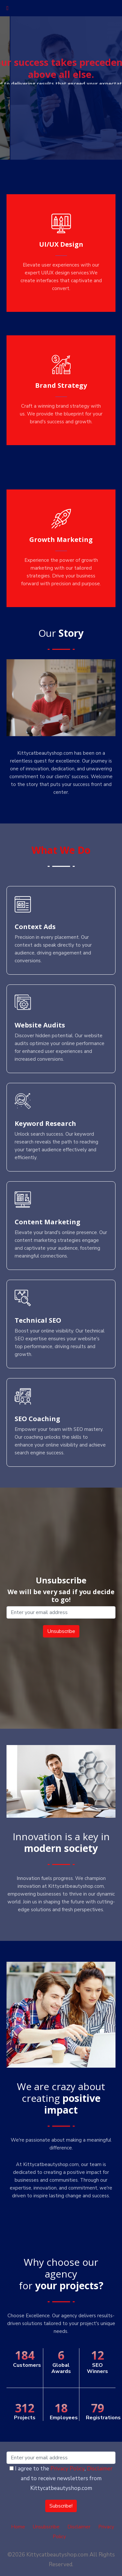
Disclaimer (100, 2468)
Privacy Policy (67, 2468)
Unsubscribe (46, 2527)
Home (18, 2527)
